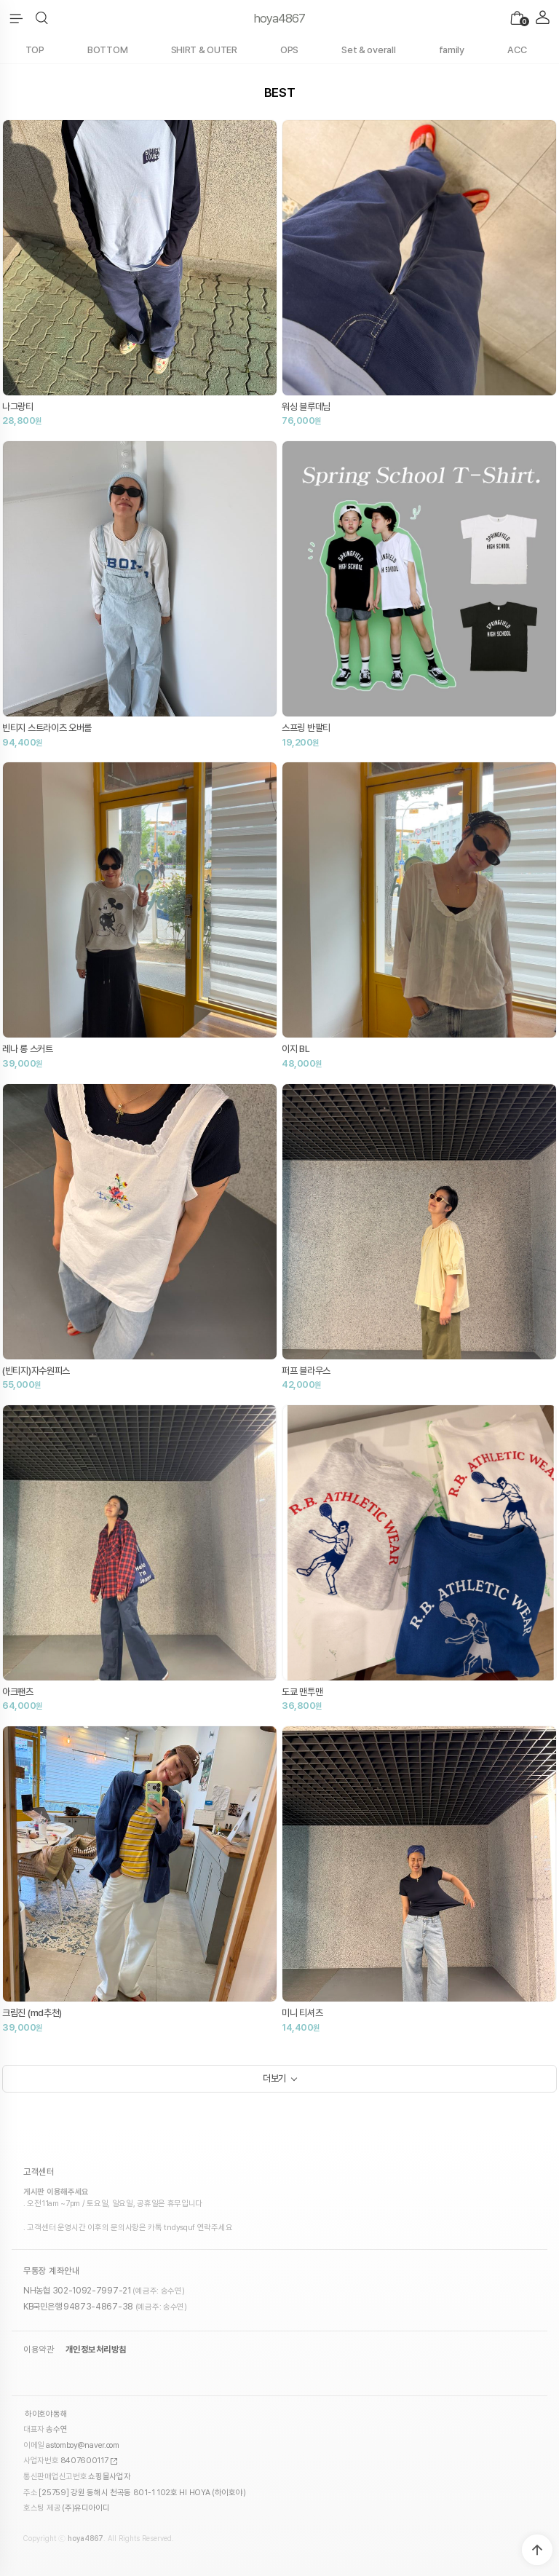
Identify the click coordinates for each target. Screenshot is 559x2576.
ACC (516, 49)
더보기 (274, 2078)
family (451, 49)
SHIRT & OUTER (204, 49)
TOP (34, 49)
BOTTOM (107, 49)
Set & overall (368, 49)
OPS (289, 49)
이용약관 (38, 2349)
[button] (42, 18)
